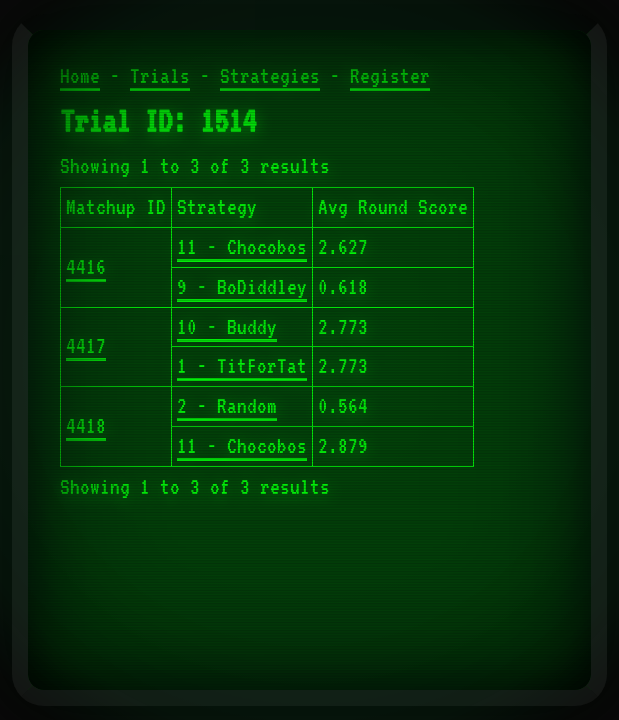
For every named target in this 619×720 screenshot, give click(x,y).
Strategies (270, 76)
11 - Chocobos (242, 247)
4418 (86, 426)
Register (390, 76)
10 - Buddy (227, 327)
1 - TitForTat (242, 366)
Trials (160, 76)
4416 (86, 267)
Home (80, 76)
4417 (86, 346)
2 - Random (227, 406)
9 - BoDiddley (242, 287)
